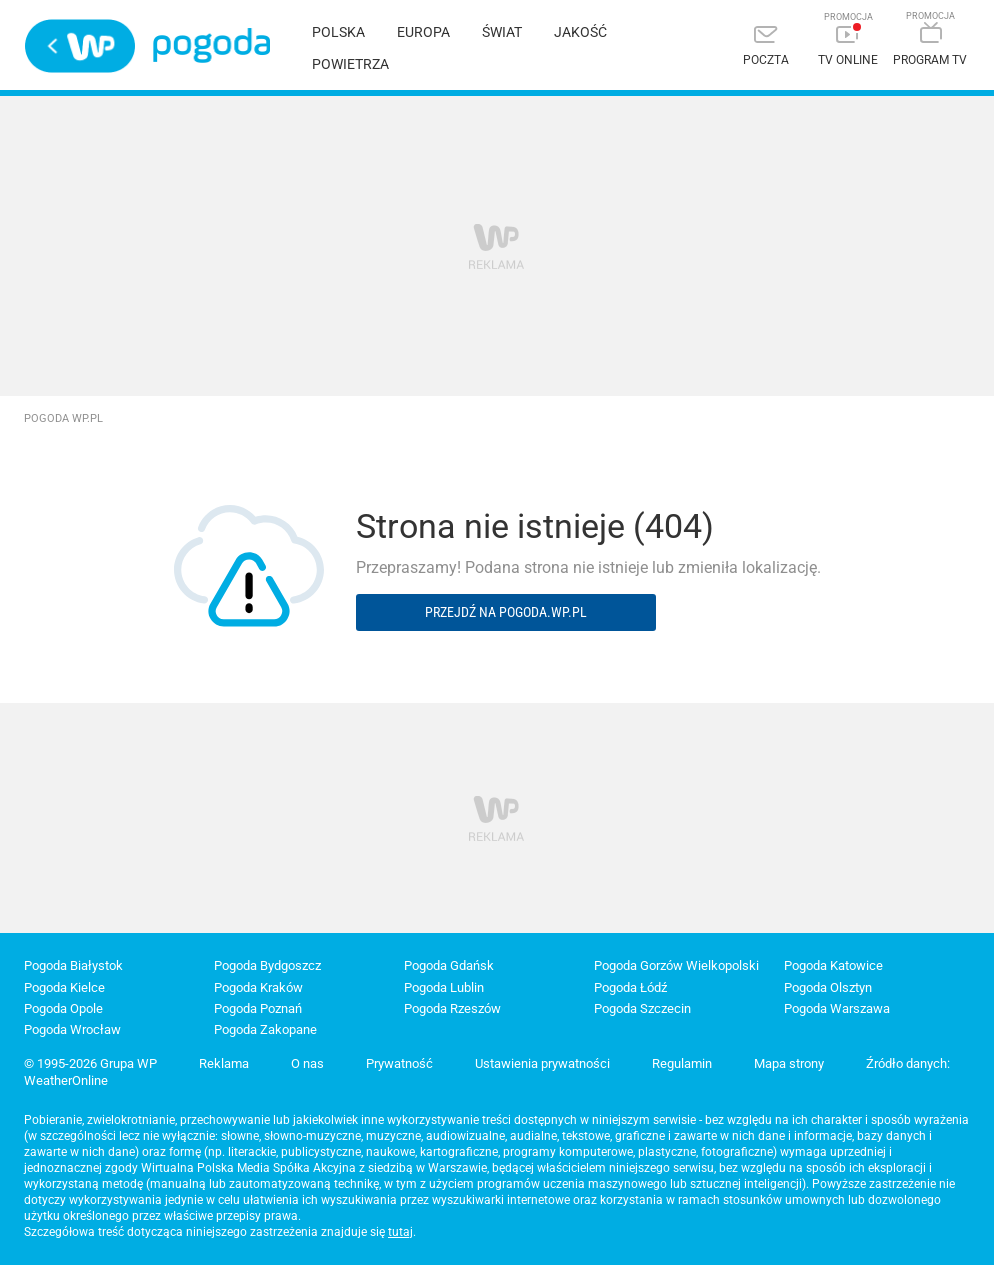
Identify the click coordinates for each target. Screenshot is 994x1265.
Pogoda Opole (63, 1008)
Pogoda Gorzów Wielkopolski (676, 965)
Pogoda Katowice (833, 965)
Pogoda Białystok (73, 965)
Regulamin (682, 1063)
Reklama (224, 1063)
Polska (338, 32)
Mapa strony (789, 1063)
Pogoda (211, 45)
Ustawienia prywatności (542, 1063)
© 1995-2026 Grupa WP (90, 1063)
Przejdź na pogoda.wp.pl (506, 612)
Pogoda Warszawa (837, 1008)
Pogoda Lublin (444, 987)
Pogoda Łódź (630, 987)
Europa (423, 32)
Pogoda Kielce (64, 987)
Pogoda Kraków (258, 987)
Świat (502, 32)
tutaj (400, 1232)
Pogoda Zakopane (265, 1029)
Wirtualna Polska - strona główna (80, 46)
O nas (307, 1063)
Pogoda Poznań (258, 1008)
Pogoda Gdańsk (449, 965)
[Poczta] (766, 47)
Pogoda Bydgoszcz (267, 965)
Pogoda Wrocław (72, 1029)
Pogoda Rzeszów (452, 1008)
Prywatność (399, 1063)
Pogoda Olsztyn (828, 987)
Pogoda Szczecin (642, 1008)
